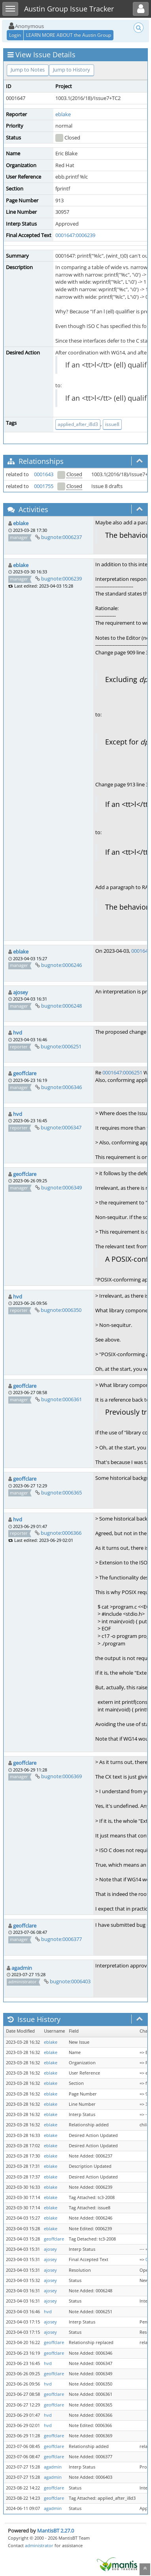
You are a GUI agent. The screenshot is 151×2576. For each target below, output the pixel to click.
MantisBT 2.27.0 (55, 2530)
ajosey (20, 992)
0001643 (43, 474)
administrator (39, 2545)
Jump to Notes (28, 69)
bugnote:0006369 (61, 1776)
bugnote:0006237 (61, 537)
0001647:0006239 (75, 235)
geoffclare (24, 1073)
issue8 (112, 424)
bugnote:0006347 (61, 1127)
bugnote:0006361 (61, 1399)
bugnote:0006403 (70, 1981)
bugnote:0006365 (61, 1492)
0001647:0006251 (122, 1072)
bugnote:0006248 (61, 1005)
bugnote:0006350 (61, 1309)
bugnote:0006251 (61, 1046)
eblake (63, 114)
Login (15, 35)
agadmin (21, 1967)
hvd (17, 1032)
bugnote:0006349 (61, 1187)
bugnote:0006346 (61, 1087)
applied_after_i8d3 (78, 424)
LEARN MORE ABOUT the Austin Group (68, 35)
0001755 (43, 486)
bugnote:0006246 (61, 965)
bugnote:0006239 (61, 578)
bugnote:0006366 (61, 1532)
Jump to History (71, 69)
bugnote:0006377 (61, 1939)
